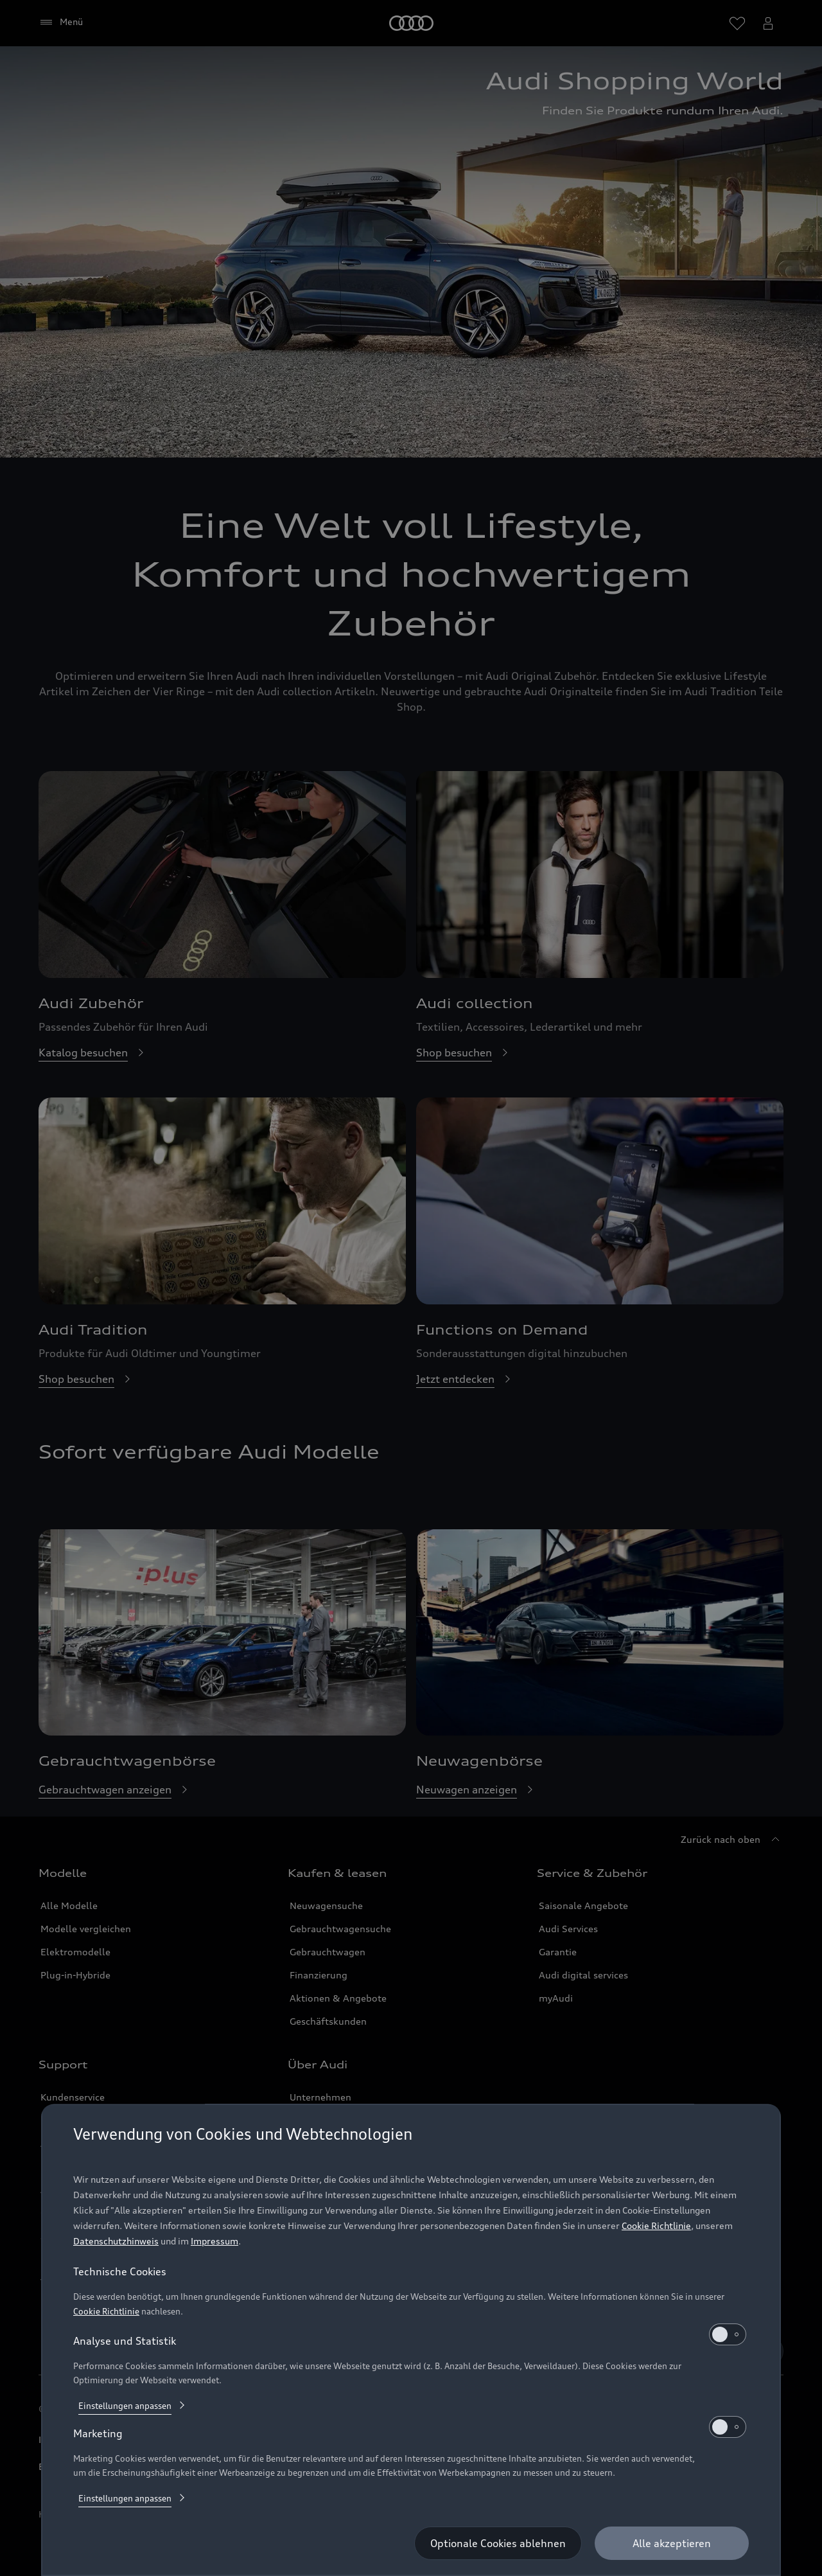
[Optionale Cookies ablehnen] (498, 2543)
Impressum (214, 2240)
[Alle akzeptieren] (672, 2543)
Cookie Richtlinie (656, 2225)
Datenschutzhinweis (116, 2240)
